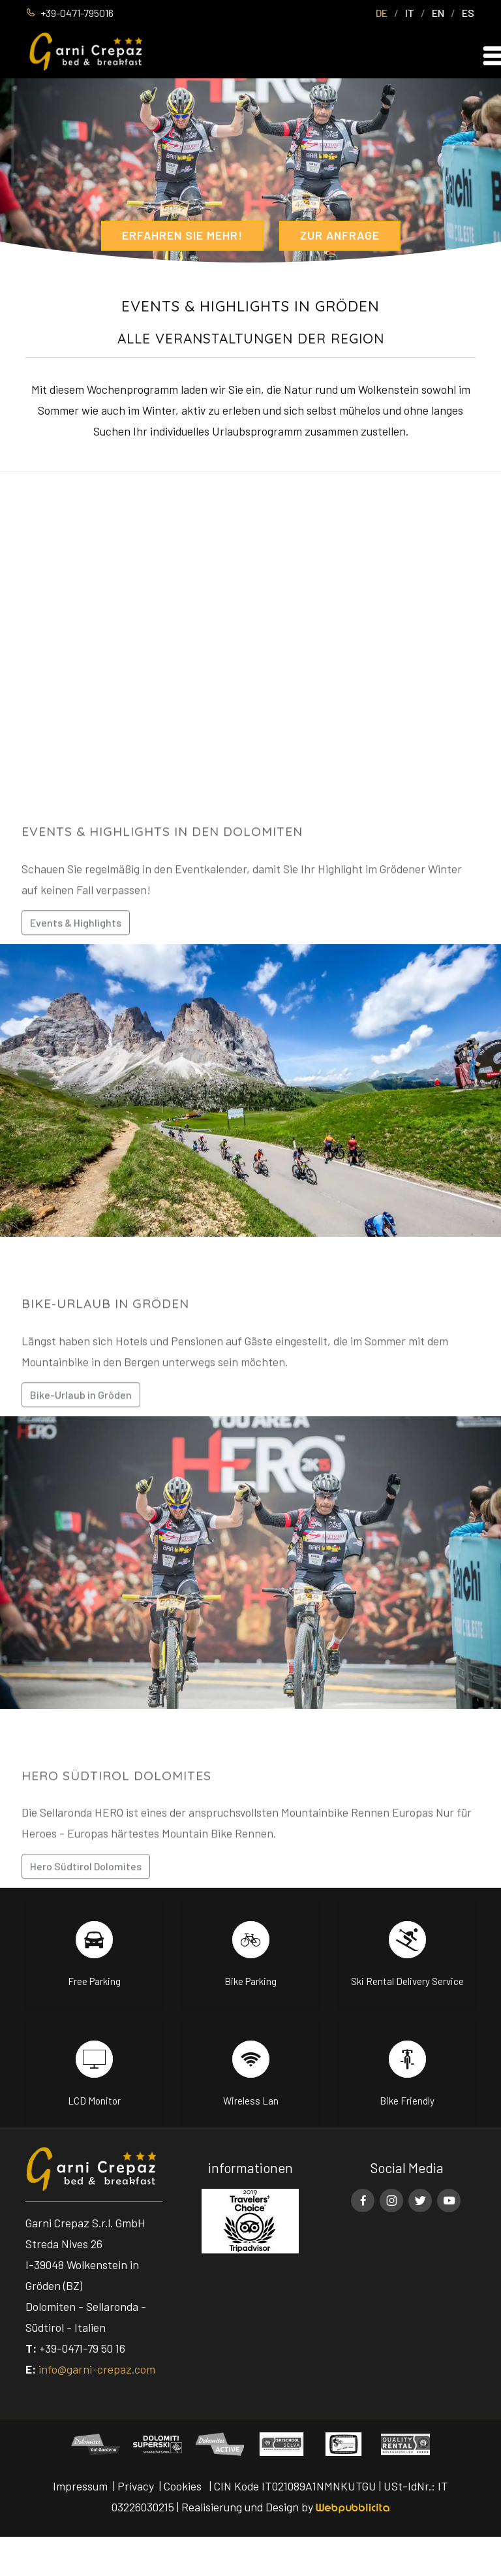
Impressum (80, 2486)
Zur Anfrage (340, 235)
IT (409, 13)
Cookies (183, 2486)
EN (438, 13)
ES (468, 13)
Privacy (135, 2486)
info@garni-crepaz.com (96, 2369)
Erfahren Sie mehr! (182, 235)
